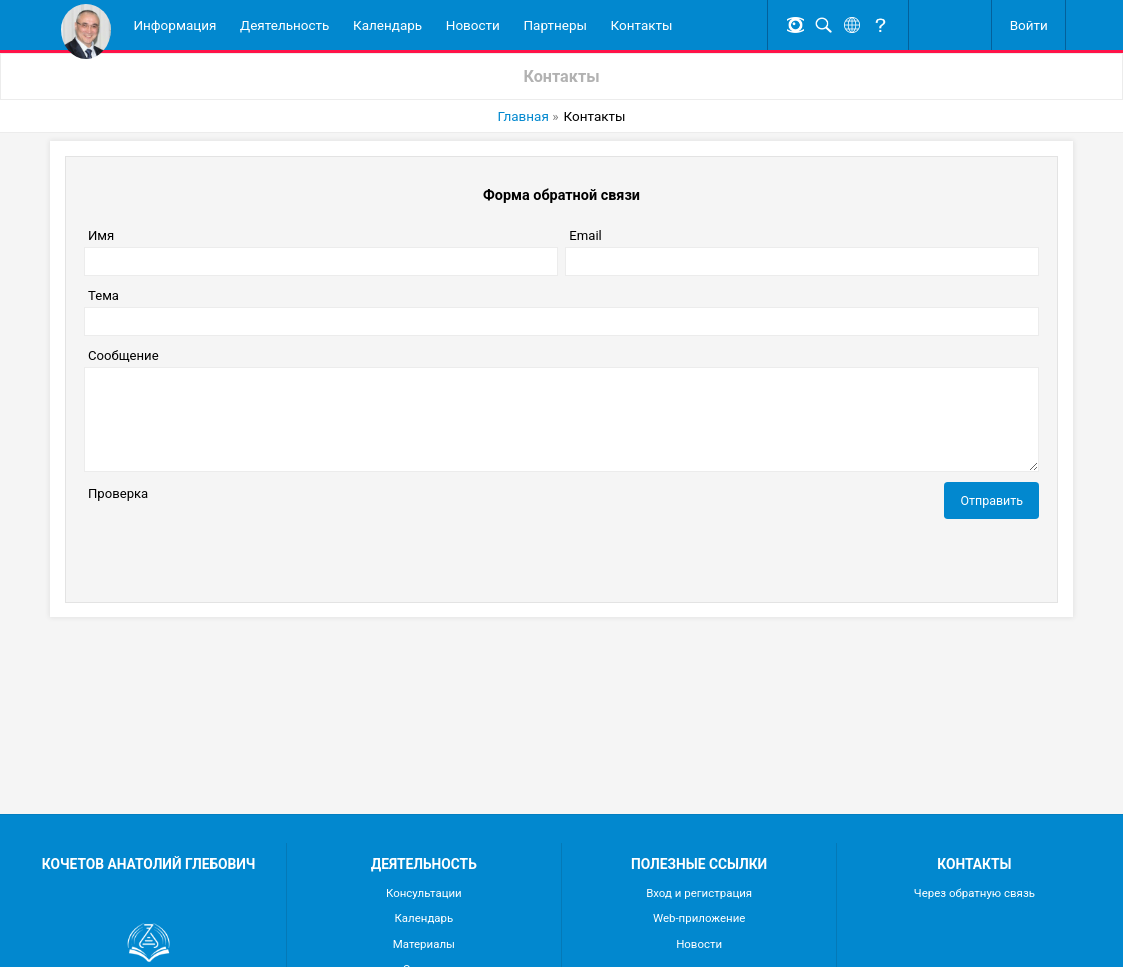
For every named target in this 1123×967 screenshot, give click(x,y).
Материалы (424, 944)
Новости (473, 25)
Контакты (642, 25)
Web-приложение (699, 918)
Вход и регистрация (699, 893)
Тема (103, 295)
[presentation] (236, 544)
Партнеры (555, 25)
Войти (1029, 25)
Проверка (118, 493)
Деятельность (284, 25)
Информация (174, 25)
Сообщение (123, 355)
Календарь (387, 25)
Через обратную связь (974, 893)
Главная (523, 116)
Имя (101, 235)
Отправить (991, 500)
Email (585, 235)
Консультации (424, 893)
